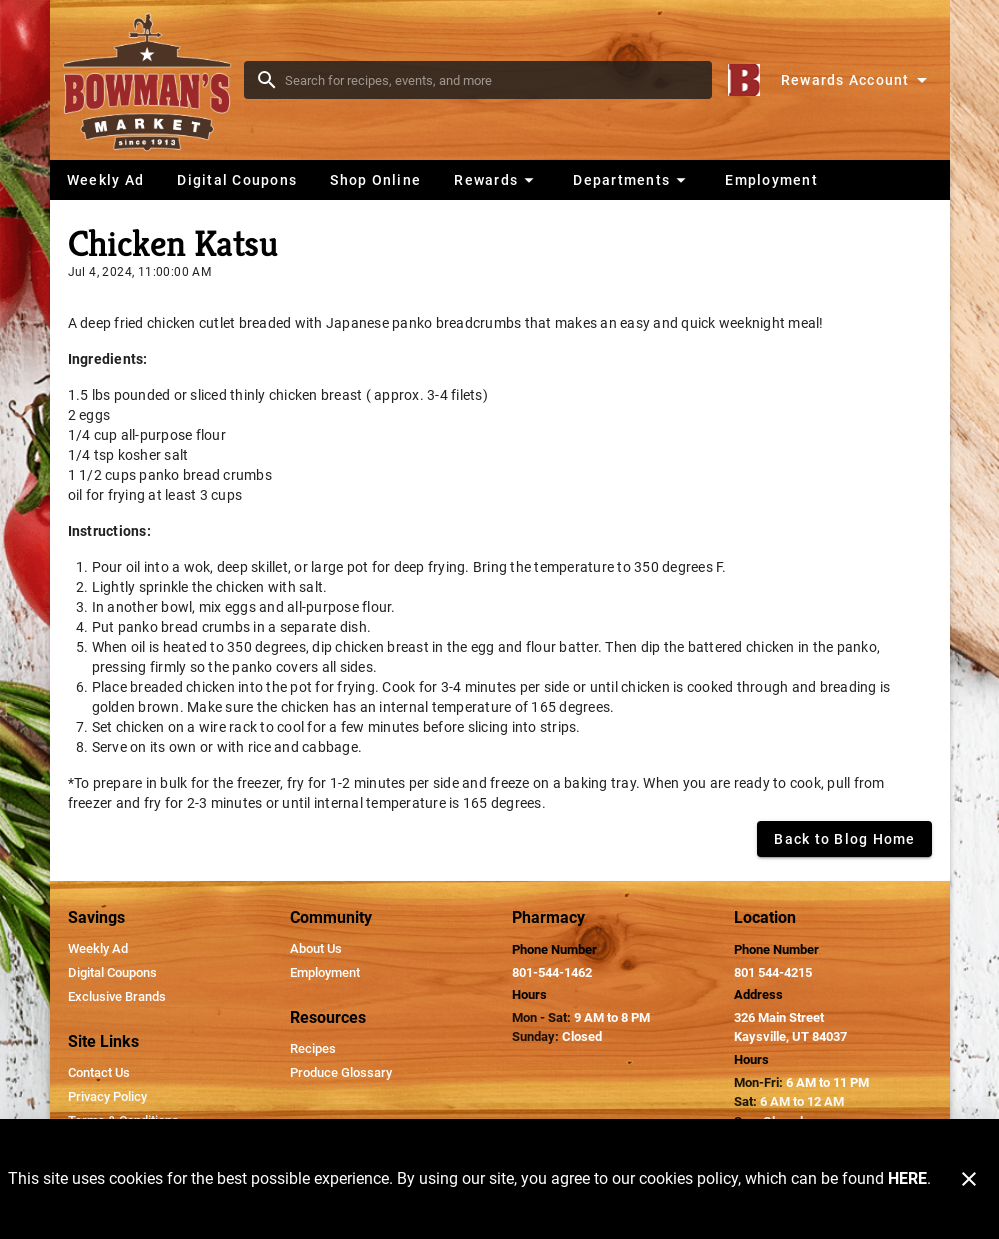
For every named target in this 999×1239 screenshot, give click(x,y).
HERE (907, 1178)
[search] (492, 80)
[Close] (969, 1179)
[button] (496, 180)
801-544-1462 (552, 972)
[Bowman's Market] (153, 80)
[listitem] (98, 949)
